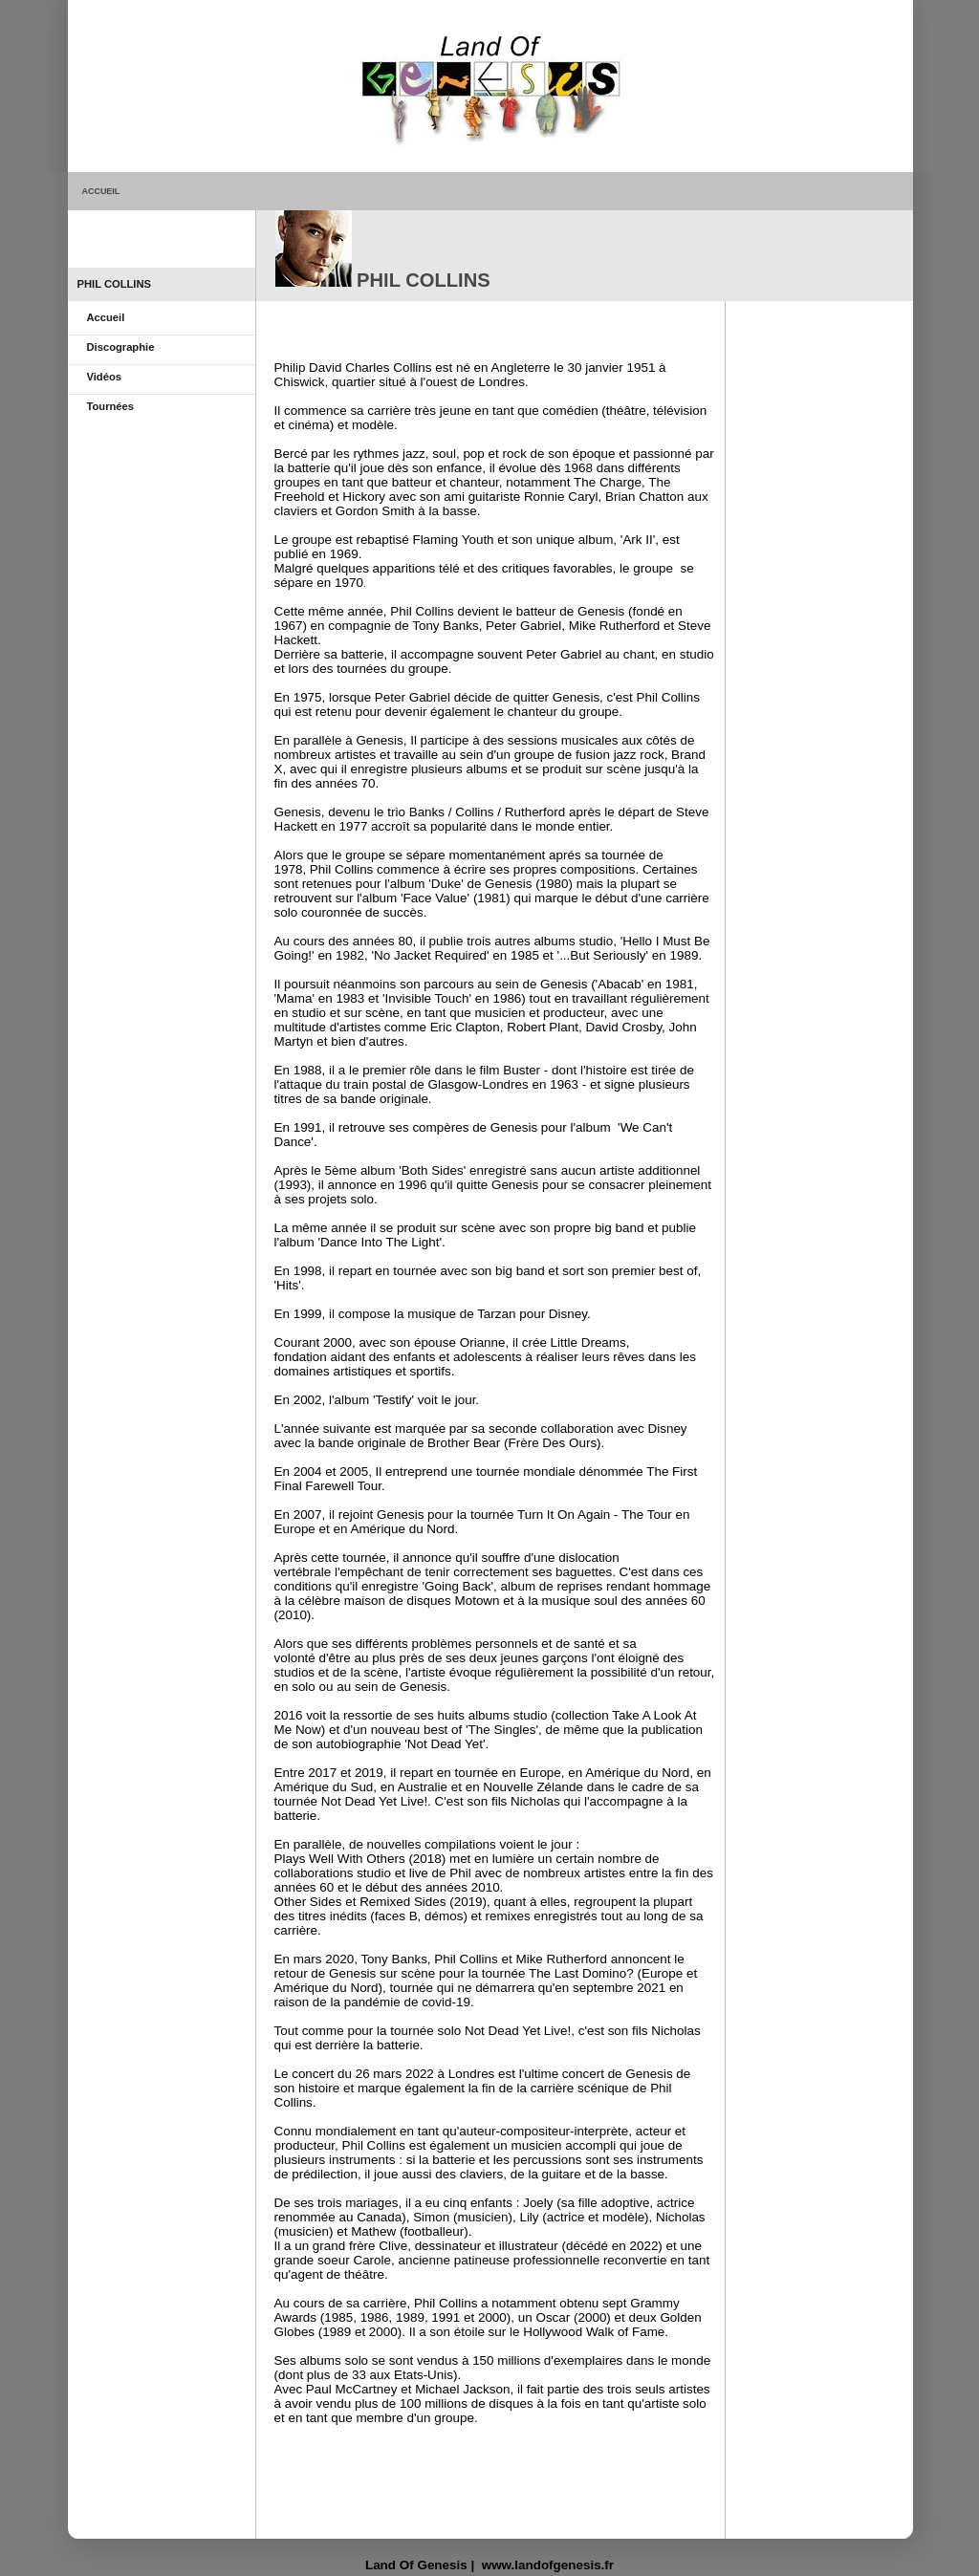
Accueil (106, 317)
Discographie (121, 347)
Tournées (111, 406)
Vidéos (104, 376)
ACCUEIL (101, 191)
